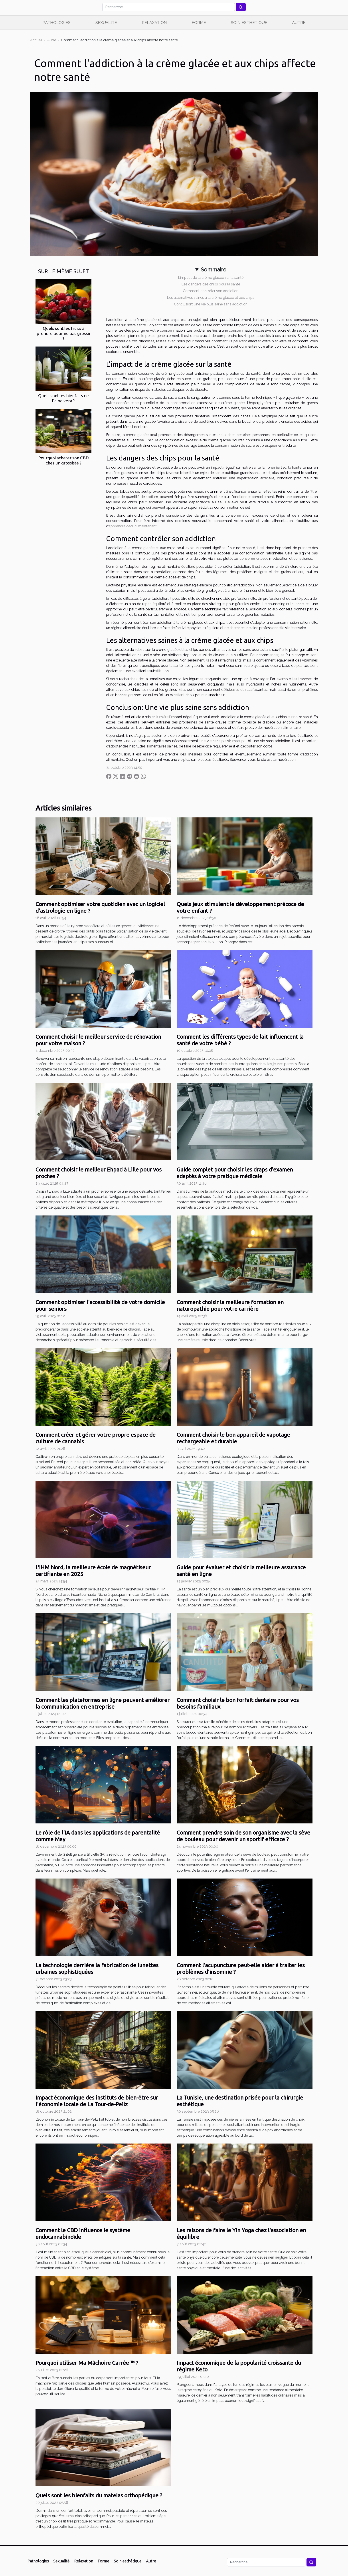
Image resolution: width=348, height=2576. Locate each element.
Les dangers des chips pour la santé (210, 284)
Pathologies (57, 22)
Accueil (36, 40)
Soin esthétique (249, 22)
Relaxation (154, 22)
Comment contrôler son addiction (210, 291)
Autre (298, 22)
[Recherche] (168, 7)
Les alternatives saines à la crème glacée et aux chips (210, 297)
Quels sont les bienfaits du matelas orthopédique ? (99, 2495)
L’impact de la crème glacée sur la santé (210, 277)
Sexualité (106, 22)
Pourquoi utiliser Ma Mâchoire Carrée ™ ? (87, 2363)
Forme (199, 22)
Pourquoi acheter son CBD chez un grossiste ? (63, 460)
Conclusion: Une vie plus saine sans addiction (210, 304)
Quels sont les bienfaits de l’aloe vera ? (63, 398)
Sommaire (213, 269)
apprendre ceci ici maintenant (133, 526)
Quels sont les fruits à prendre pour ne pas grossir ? (64, 333)
